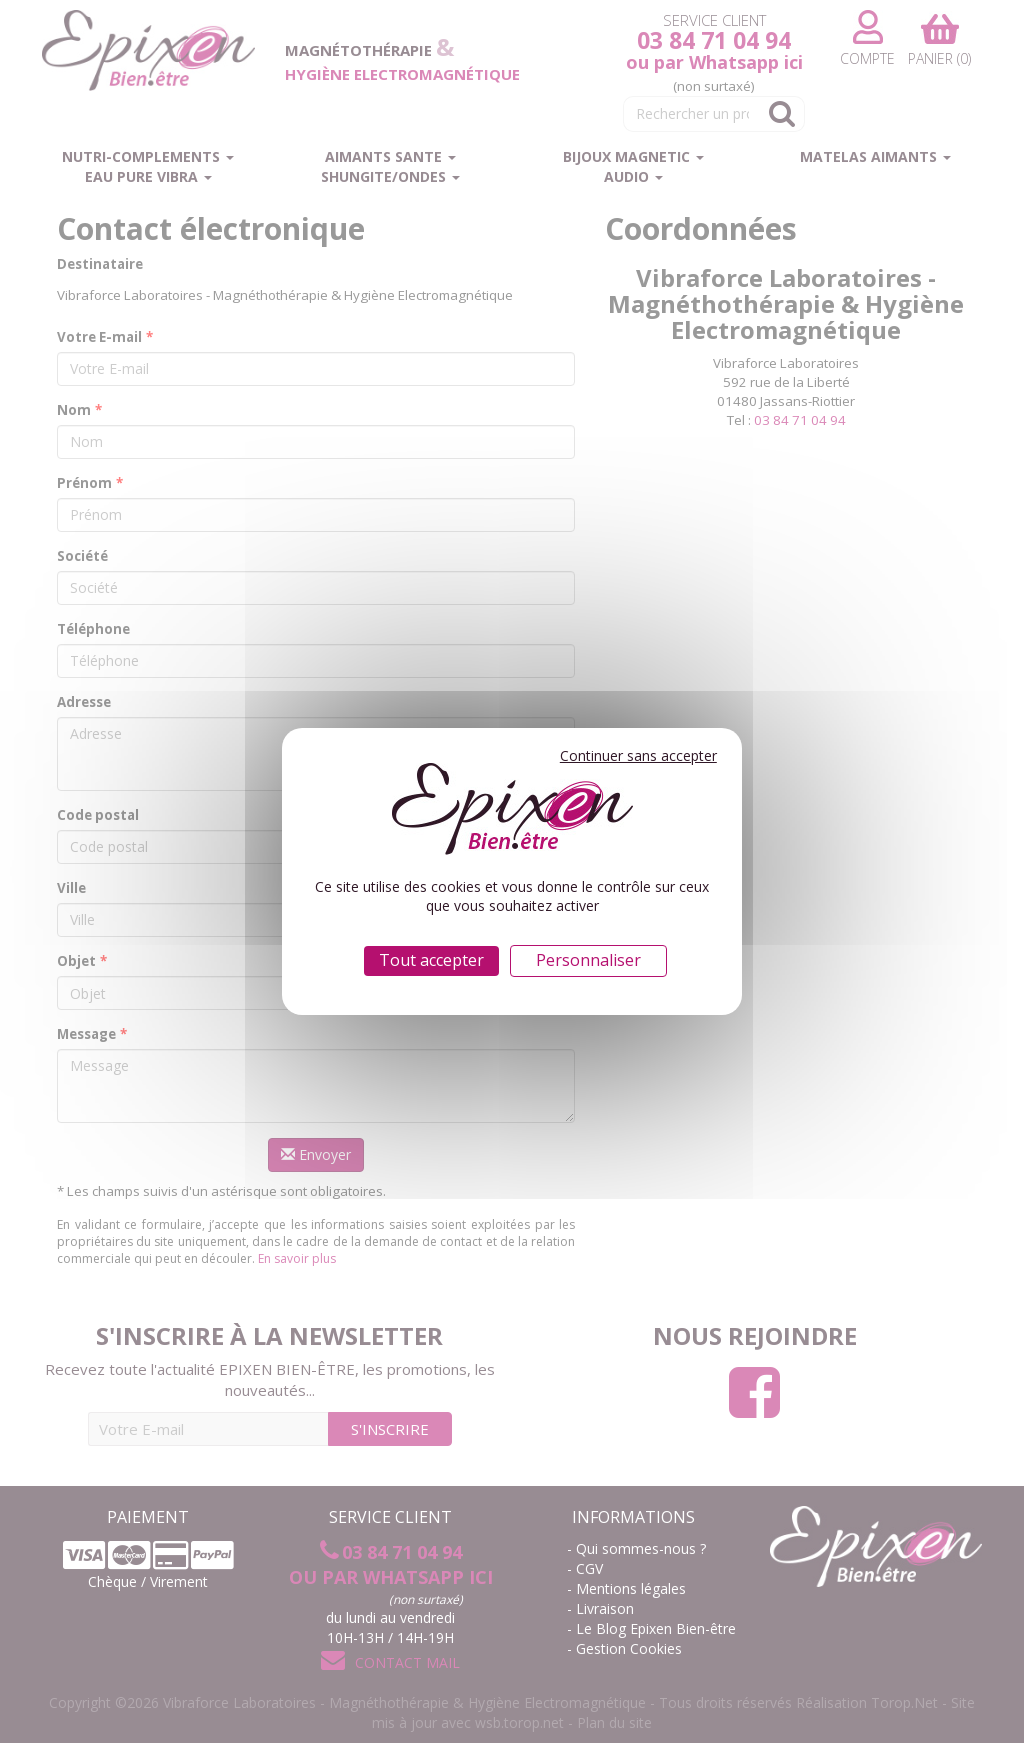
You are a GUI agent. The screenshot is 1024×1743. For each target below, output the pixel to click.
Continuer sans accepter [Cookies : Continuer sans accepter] (638, 755)
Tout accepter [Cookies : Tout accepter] (431, 960)
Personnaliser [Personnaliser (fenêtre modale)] (588, 960)
